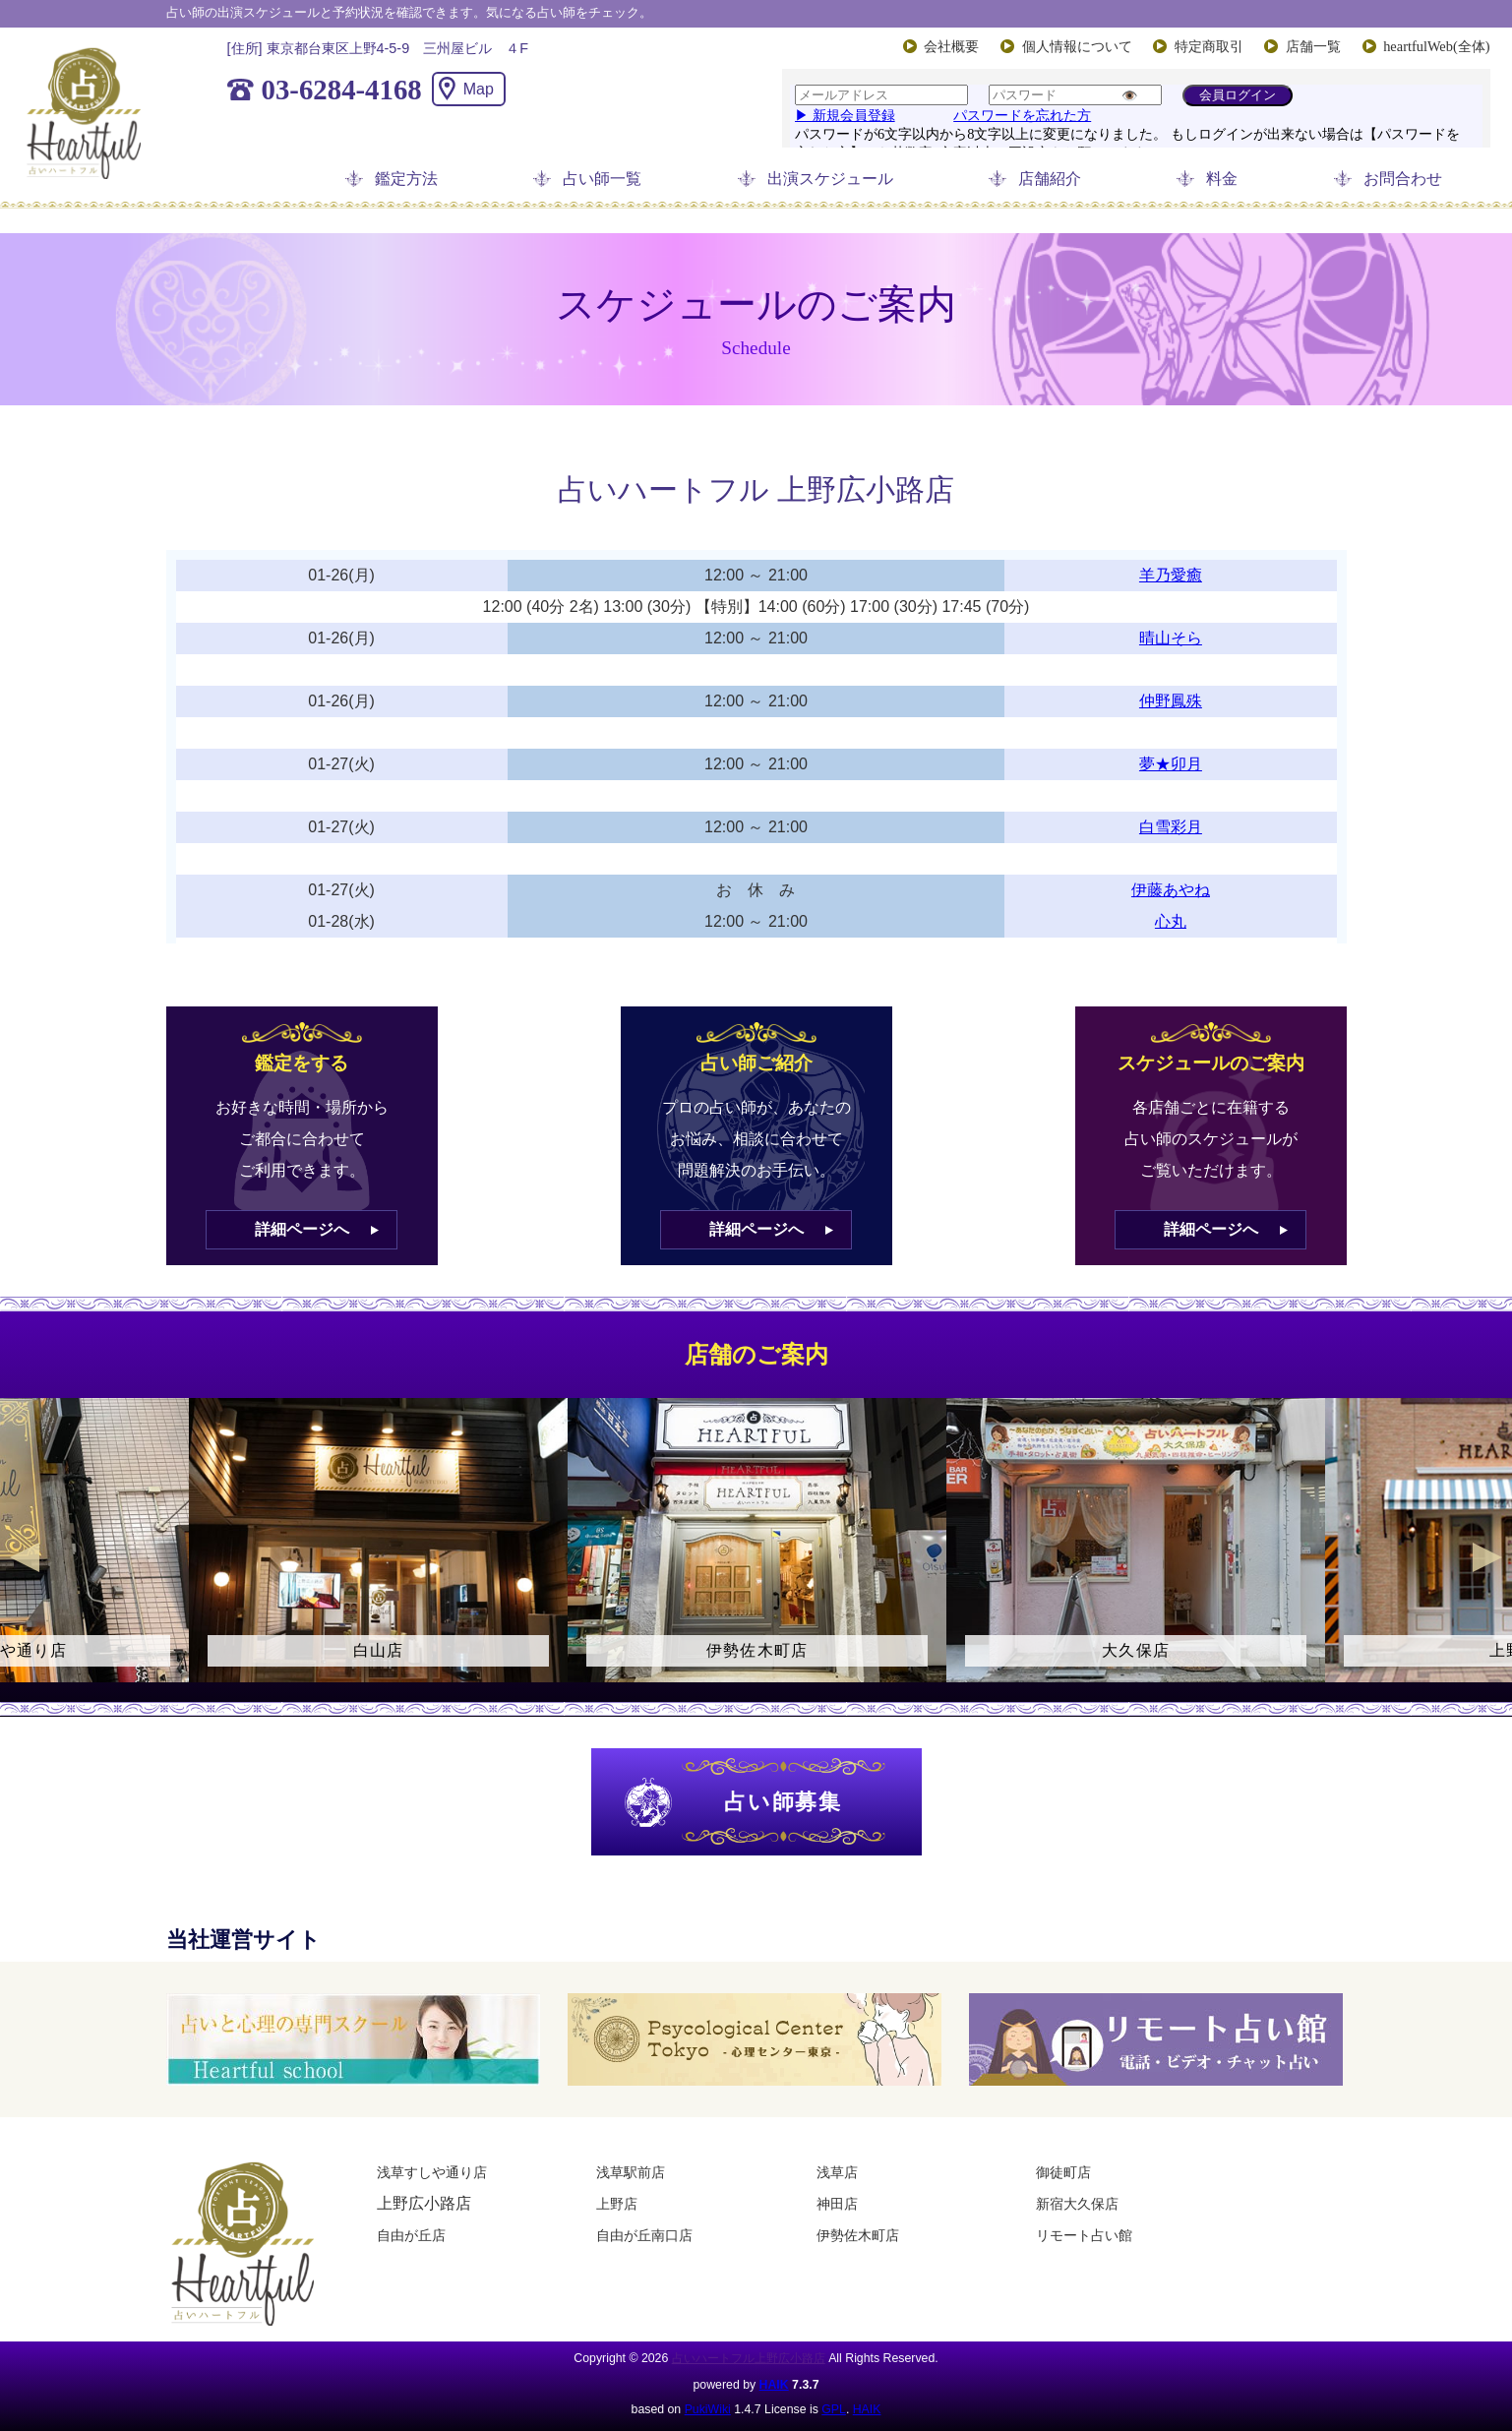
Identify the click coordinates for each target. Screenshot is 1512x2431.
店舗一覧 (1313, 46)
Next (1487, 1557)
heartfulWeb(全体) (1436, 46)
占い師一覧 (602, 178)
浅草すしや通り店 (432, 2172)
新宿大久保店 (1077, 2204)
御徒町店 (1063, 2172)
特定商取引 (1209, 46)
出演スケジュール (830, 178)
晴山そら (1170, 638)
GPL (833, 2409)
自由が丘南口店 (644, 2235)
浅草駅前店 (630, 2172)
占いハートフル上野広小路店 (748, 2358)
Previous (24, 1557)
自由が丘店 (411, 2235)
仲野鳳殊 (1170, 701)
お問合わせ (1402, 178)
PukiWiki (708, 2409)
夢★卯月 (1170, 764)
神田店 (837, 2204)
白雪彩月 (1170, 827)
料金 (1222, 178)
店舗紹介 (1049, 178)
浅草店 (837, 2172)
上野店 (616, 2204)
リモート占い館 (1084, 2235)
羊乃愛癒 (1170, 575)
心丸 (1170, 921)
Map (478, 89)
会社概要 (951, 46)
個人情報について (1077, 46)
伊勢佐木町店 (857, 2235)
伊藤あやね (1170, 889)
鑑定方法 (406, 178)
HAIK (774, 2385)
